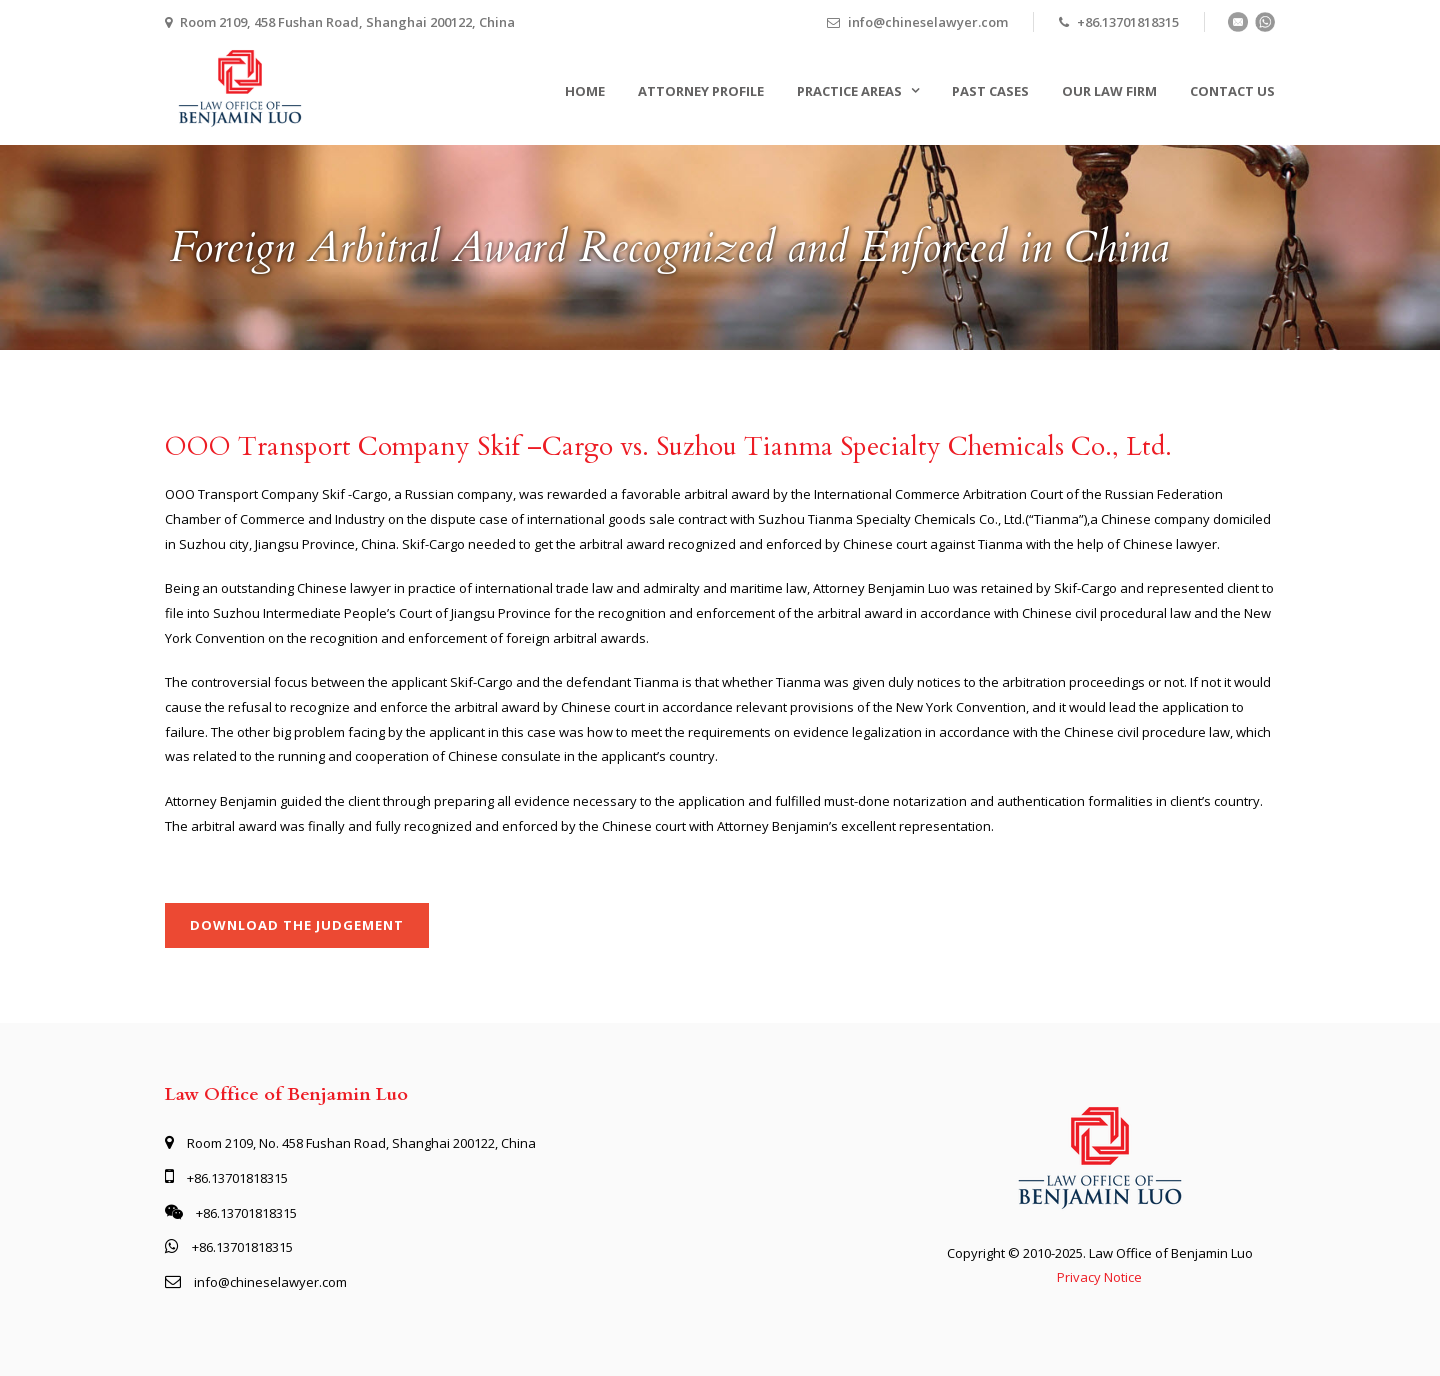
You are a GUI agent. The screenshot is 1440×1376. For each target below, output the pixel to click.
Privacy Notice (1099, 1277)
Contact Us (1232, 91)
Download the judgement (297, 925)
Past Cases (990, 91)
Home (585, 91)
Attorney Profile (701, 91)
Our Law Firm (1109, 91)
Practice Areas (849, 91)
